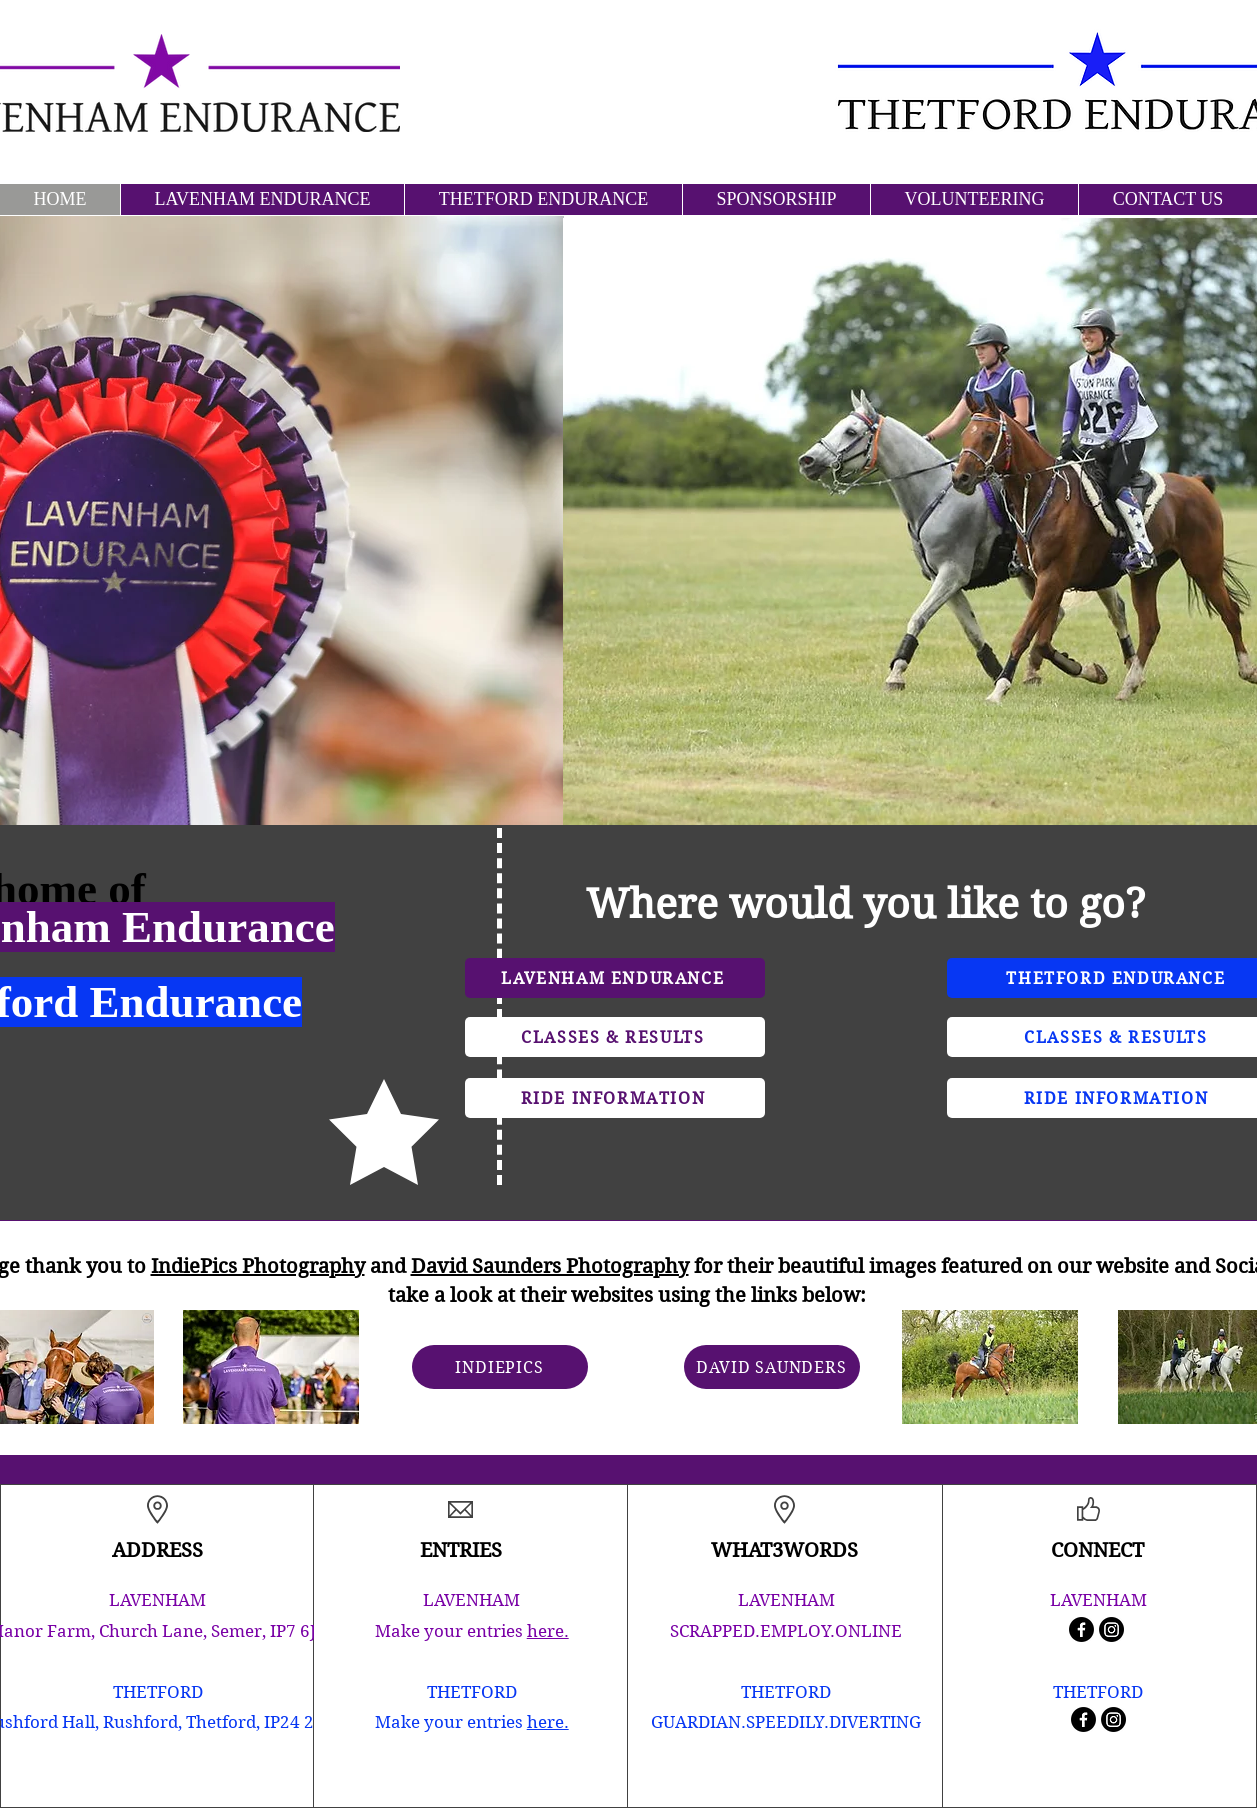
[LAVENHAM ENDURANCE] (615, 978)
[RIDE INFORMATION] (615, 1098)
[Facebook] (1081, 1629)
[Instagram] (1111, 1629)
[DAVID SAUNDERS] (772, 1367)
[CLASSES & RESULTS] (615, 1037)
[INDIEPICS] (500, 1367)
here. (548, 1631)
